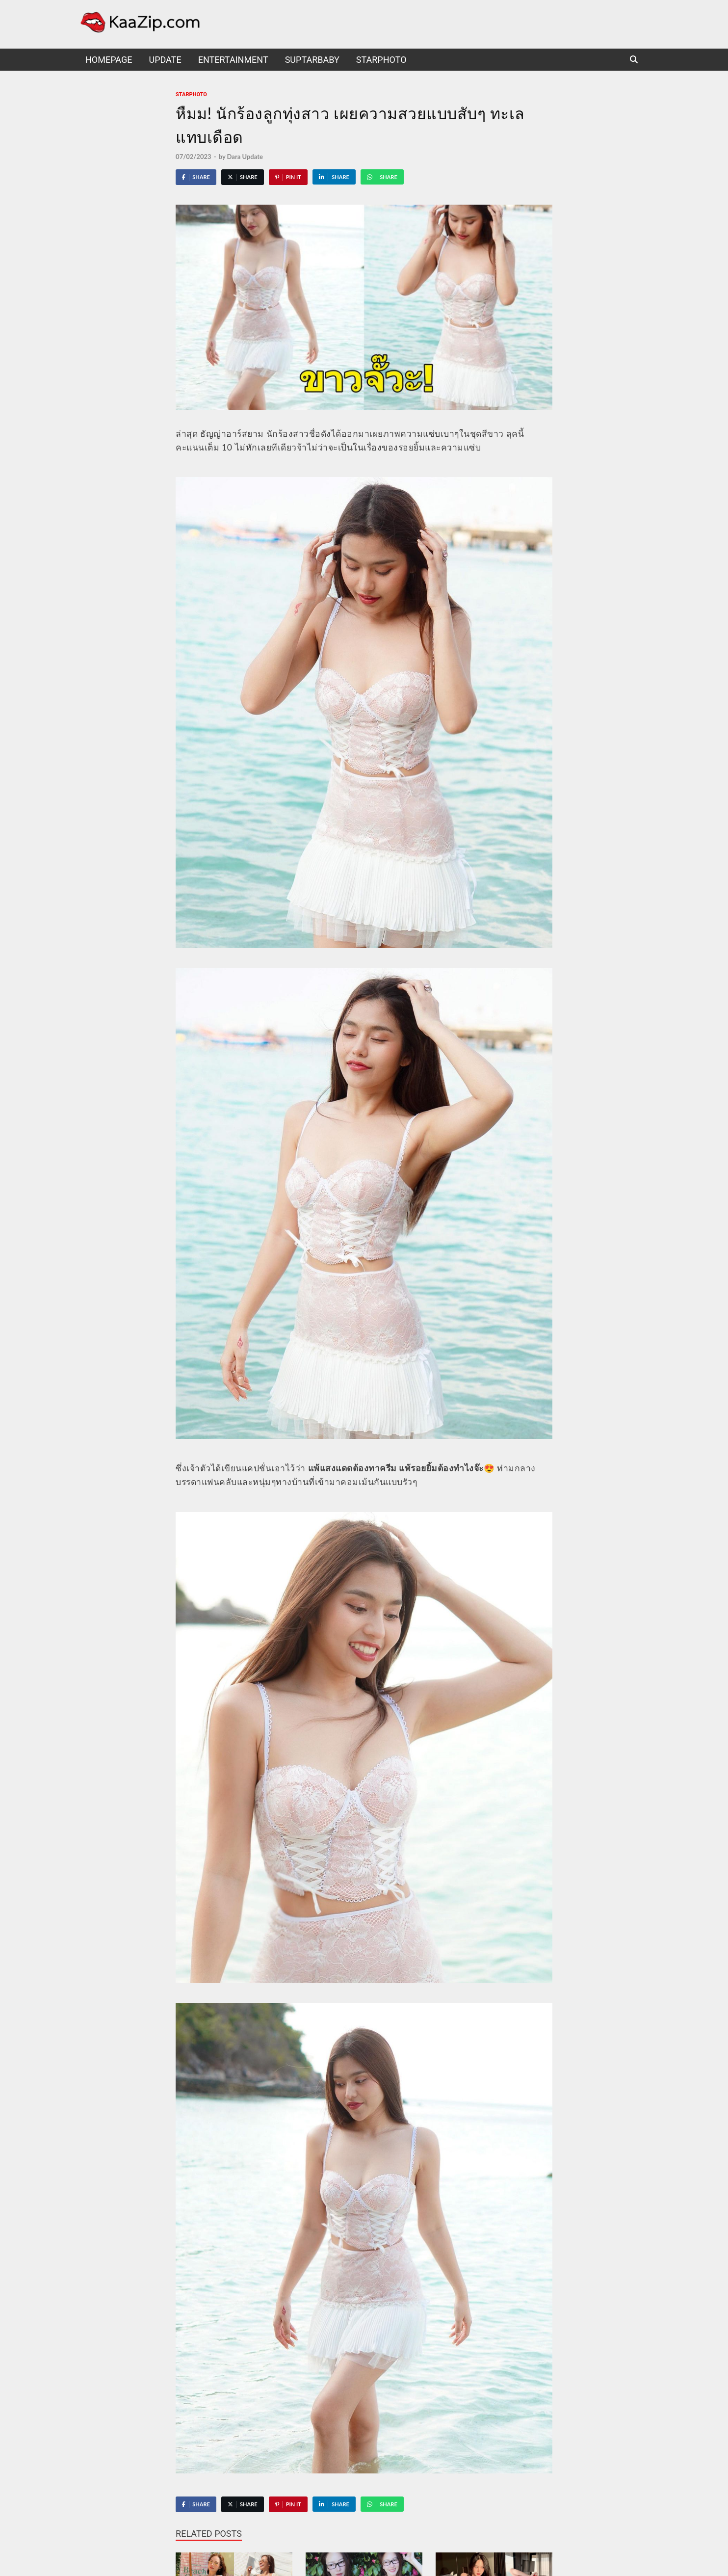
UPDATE (165, 59)
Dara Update (245, 156)
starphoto (381, 59)
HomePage (108, 59)
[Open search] (633, 60)
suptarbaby (312, 59)
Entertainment (233, 59)
